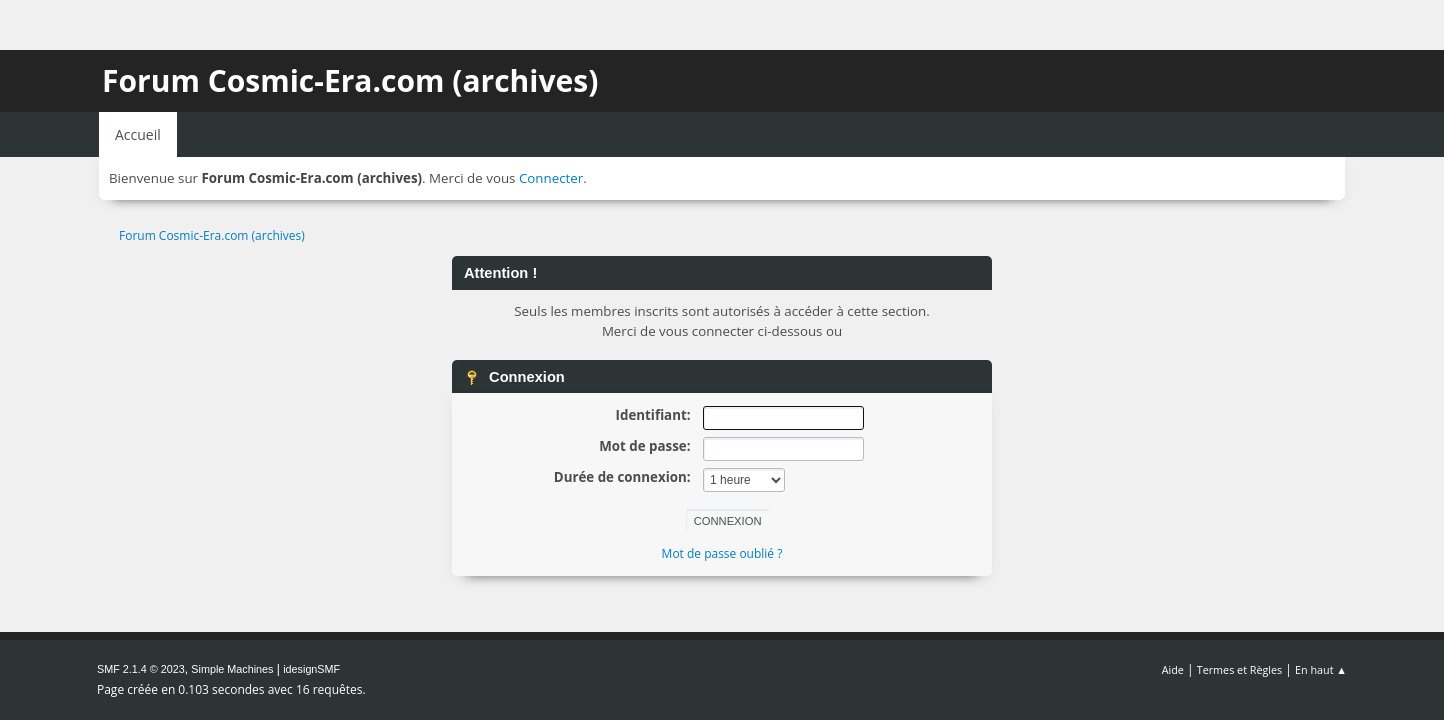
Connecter (551, 178)
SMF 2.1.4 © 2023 (141, 669)
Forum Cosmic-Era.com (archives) (350, 80)
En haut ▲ (1321, 669)
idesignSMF (311, 669)
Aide (1173, 669)
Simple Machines (232, 669)
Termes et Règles (1240, 669)
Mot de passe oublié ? (722, 553)
